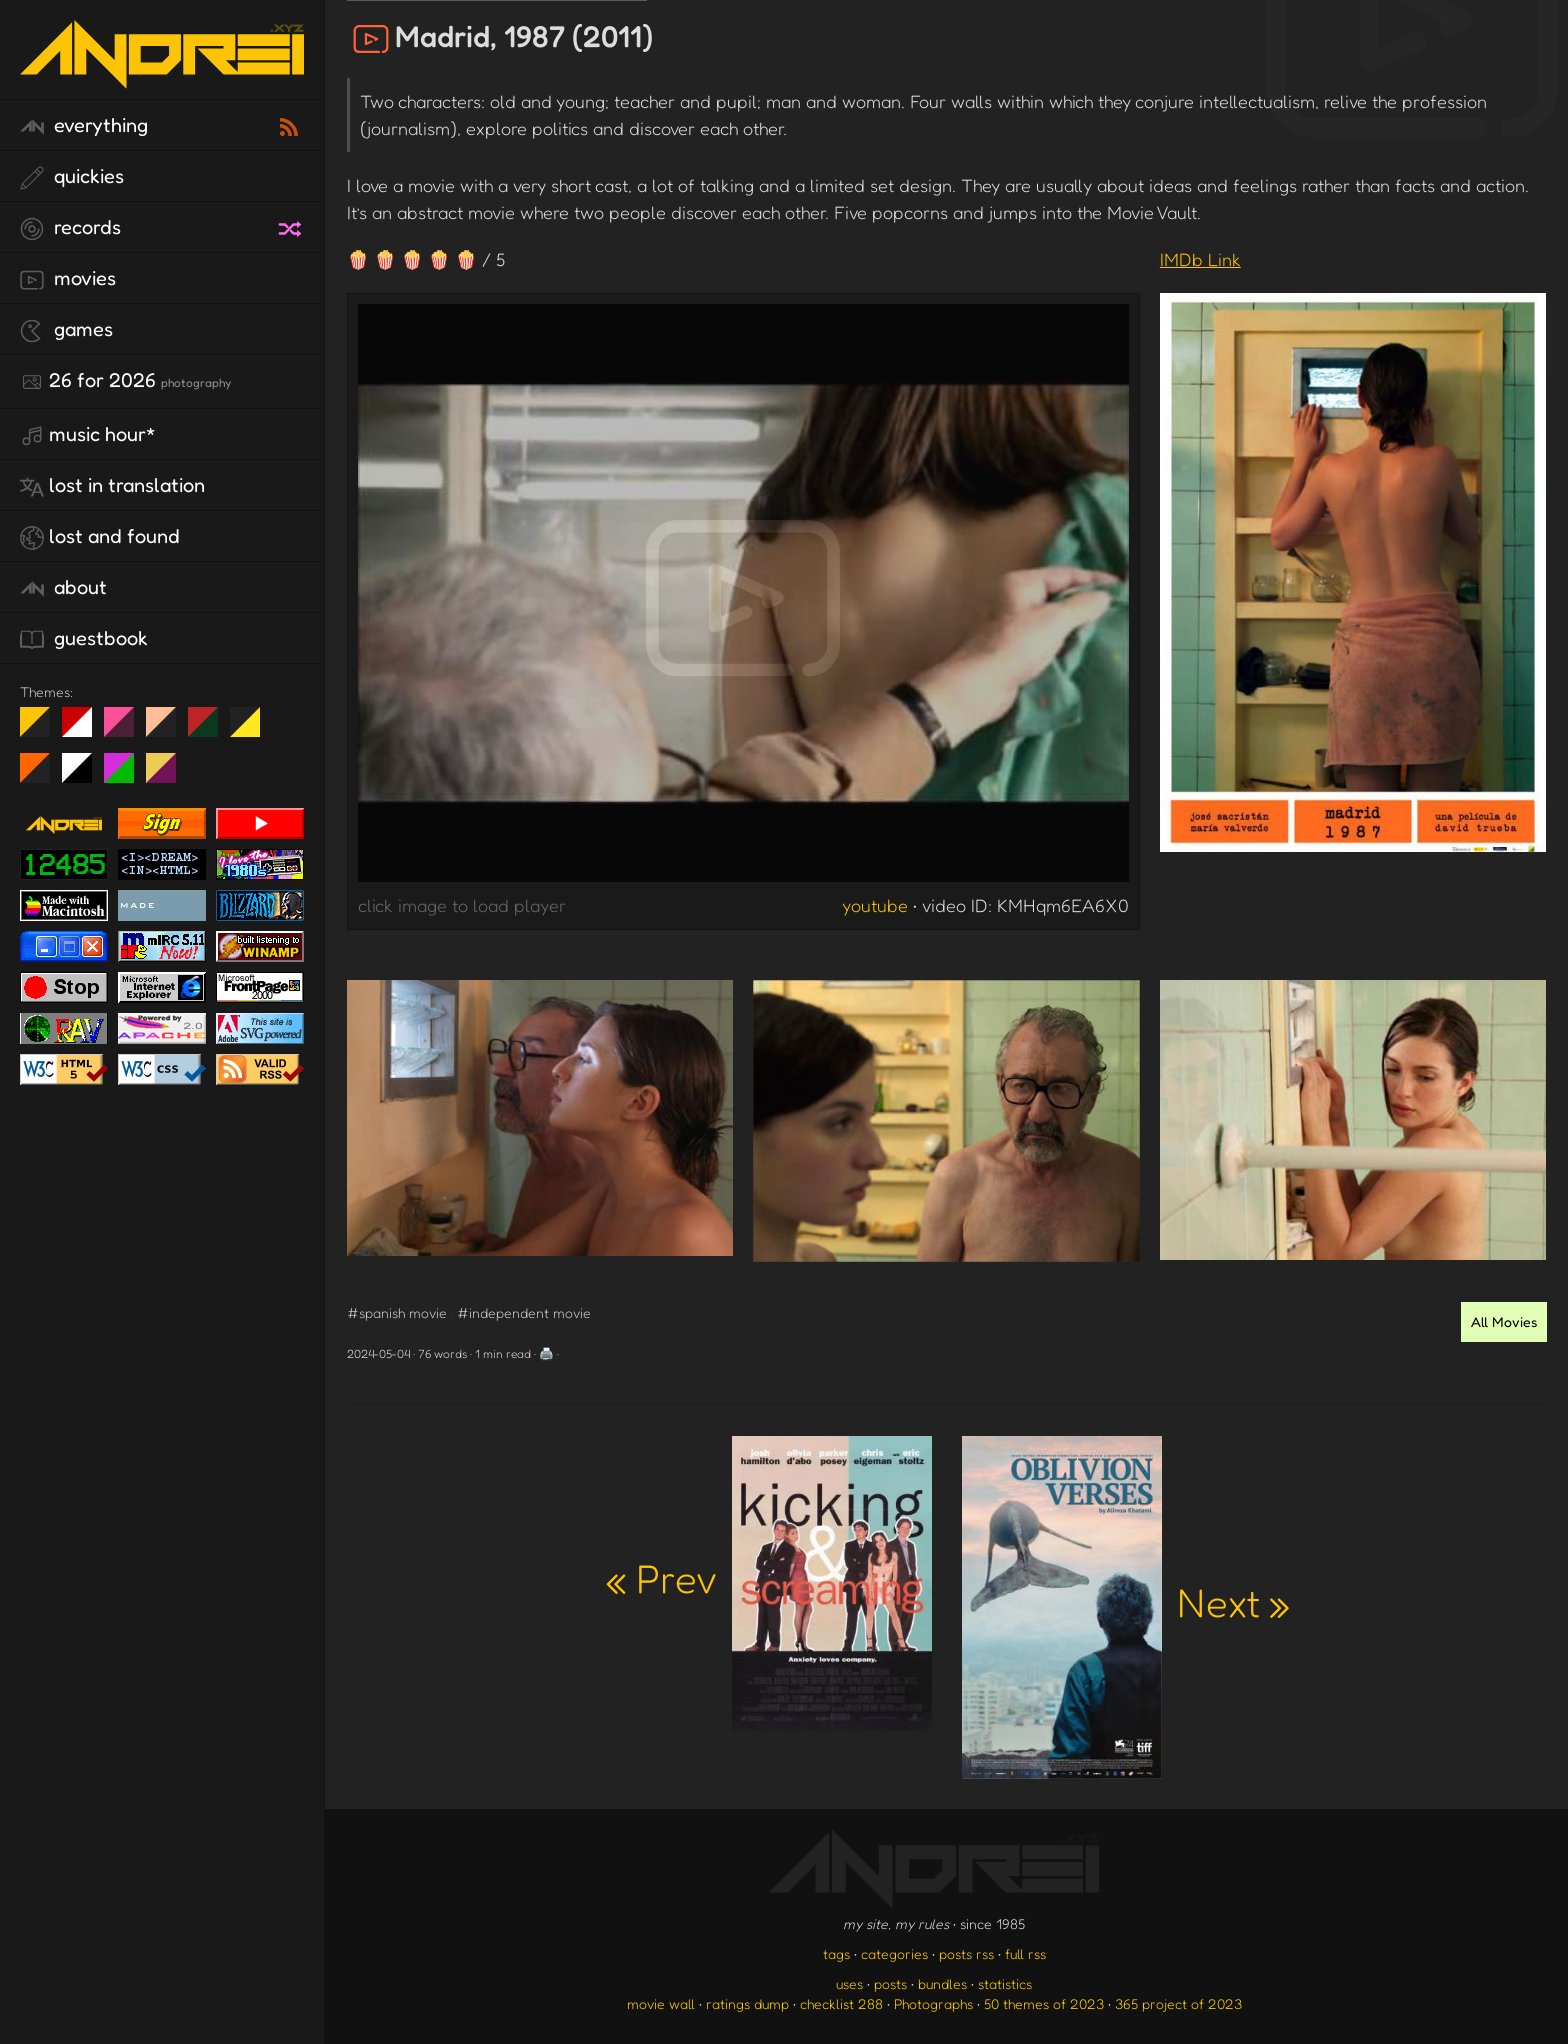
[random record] (292, 226)
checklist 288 (841, 2003)
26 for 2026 (125, 381)
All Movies (1504, 1321)
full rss (1025, 1953)
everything (84, 126)
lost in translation (112, 486)
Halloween (42, 776)
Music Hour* (88, 435)
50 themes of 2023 (1044, 2003)
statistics (1005, 1983)
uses (849, 1983)
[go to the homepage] (162, 75)
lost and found (100, 537)
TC (168, 776)
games (66, 330)
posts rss (966, 1953)
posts (890, 1983)
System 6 (84, 776)
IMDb (1200, 259)
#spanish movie (397, 1312)
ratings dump (747, 2003)
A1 (126, 776)
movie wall (661, 2003)
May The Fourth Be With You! (252, 730)
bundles (942, 1983)
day (84, 730)
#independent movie (524, 1312)
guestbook (84, 639)
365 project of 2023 (1178, 2003)
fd (125, 730)
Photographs (933, 2003)
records (70, 228)
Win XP (287, 722)
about (63, 588)
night (42, 730)
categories (894, 1953)
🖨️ (546, 1353)
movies (68, 279)
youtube (875, 905)
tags (836, 1953)
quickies (72, 177)
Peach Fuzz (168, 730)
